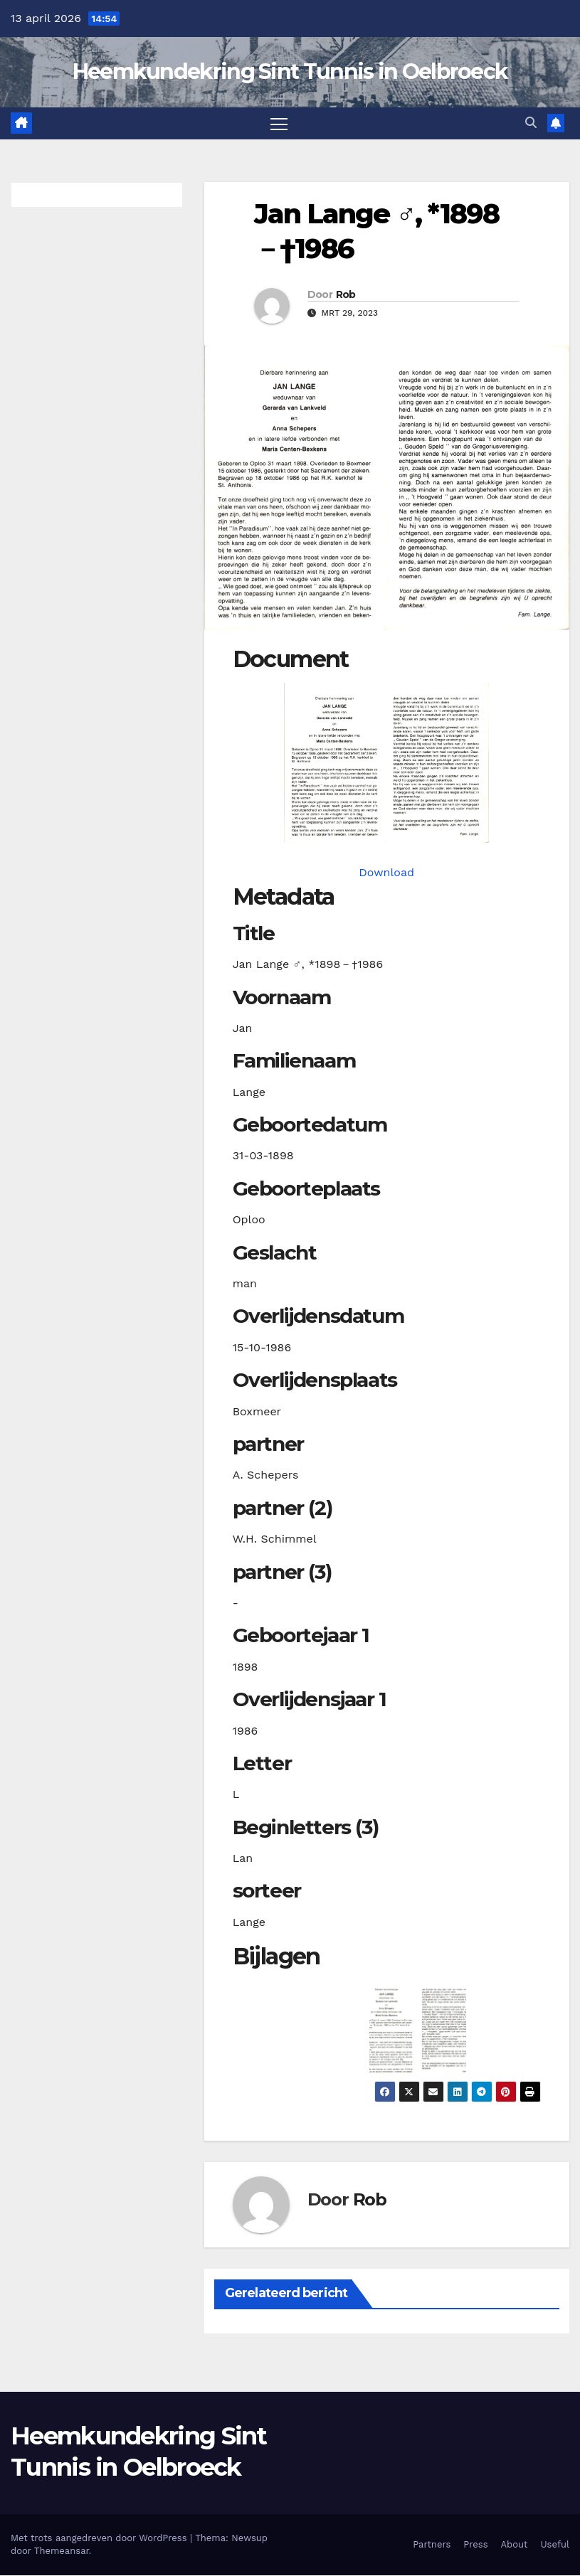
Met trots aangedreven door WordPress (100, 2538)
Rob (346, 294)
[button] (531, 123)
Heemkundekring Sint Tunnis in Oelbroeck (290, 71)
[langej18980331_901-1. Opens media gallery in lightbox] (387, 763)
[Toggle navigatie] (278, 123)
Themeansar (61, 2551)
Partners (431, 2545)
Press (475, 2545)
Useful (555, 2545)
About (514, 2545)
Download (386, 873)
